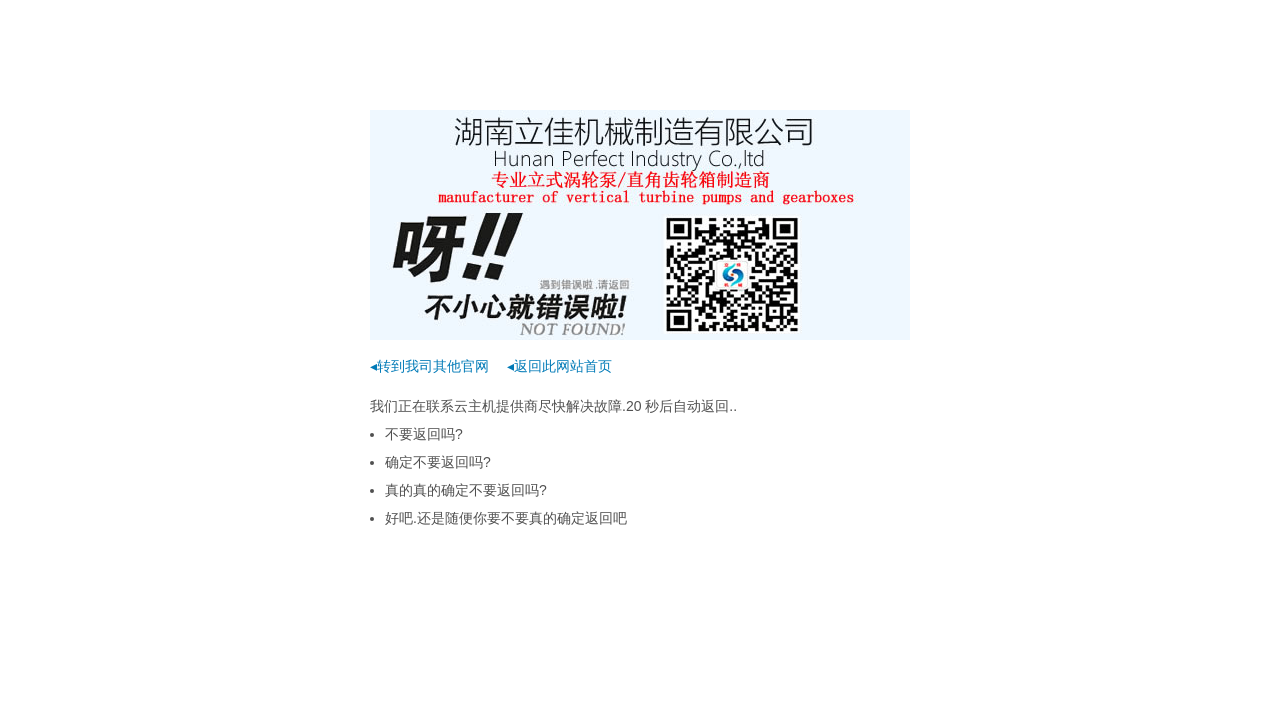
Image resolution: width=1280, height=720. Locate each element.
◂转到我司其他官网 (429, 366)
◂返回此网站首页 (559, 366)
